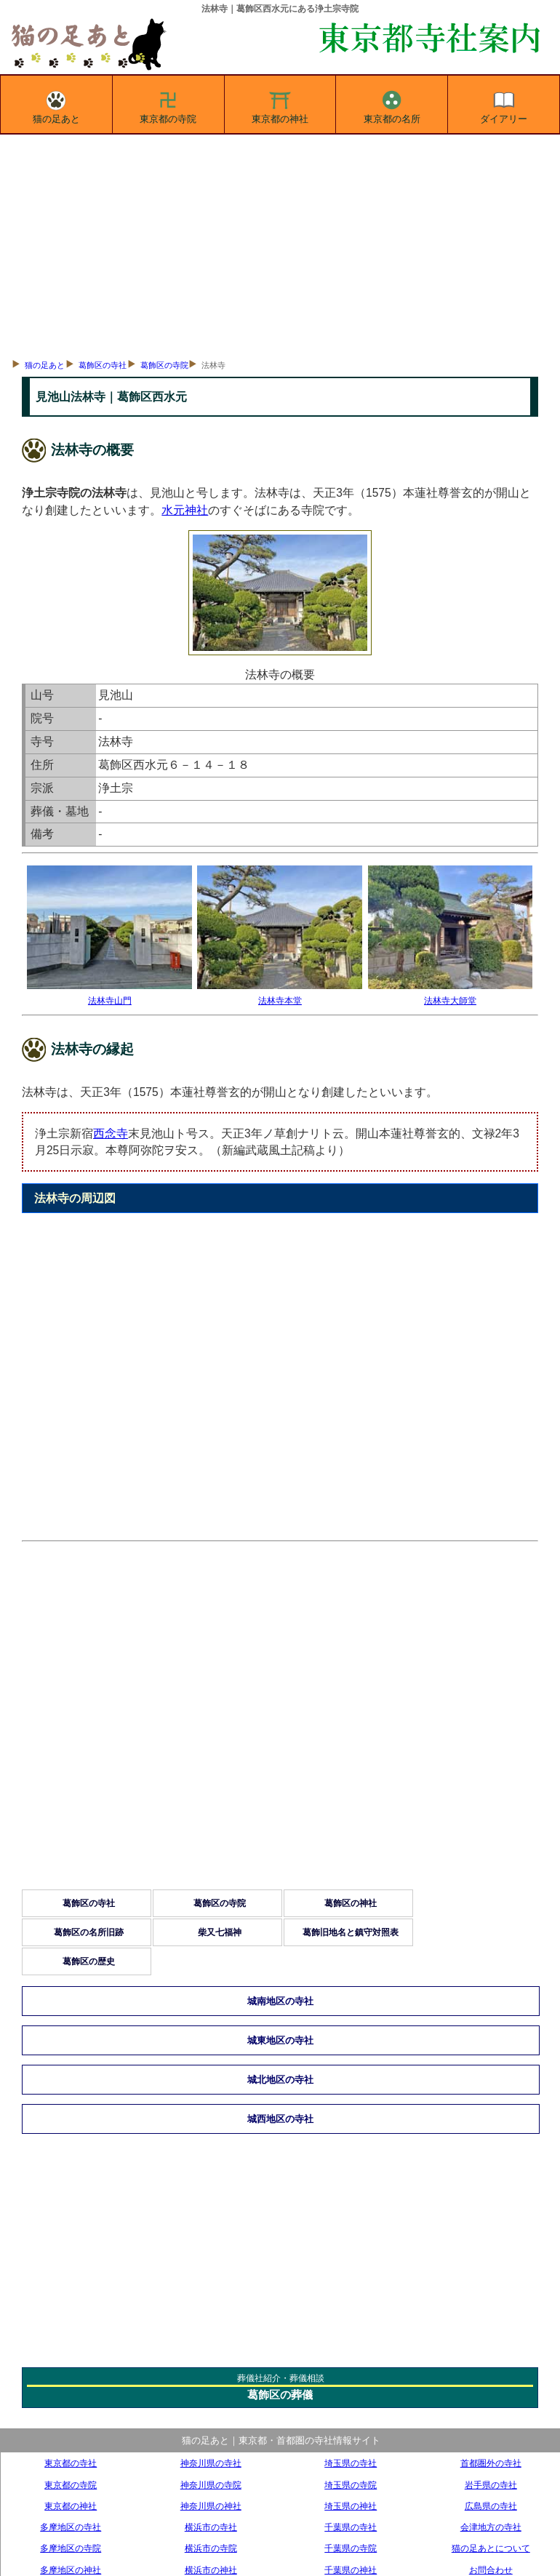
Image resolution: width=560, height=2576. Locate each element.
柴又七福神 (219, 1932)
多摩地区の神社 (70, 2570)
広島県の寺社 (491, 2506)
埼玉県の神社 (350, 2506)
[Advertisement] (280, 243)
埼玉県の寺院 (350, 2484)
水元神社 (184, 510)
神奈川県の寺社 (210, 2463)
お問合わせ (491, 2570)
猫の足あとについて (491, 2548)
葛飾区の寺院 (164, 365)
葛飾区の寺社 (103, 365)
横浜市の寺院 (211, 2548)
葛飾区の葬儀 (280, 2394)
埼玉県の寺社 (350, 2463)
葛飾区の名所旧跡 (89, 1932)
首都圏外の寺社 (490, 2463)
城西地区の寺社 (280, 2118)
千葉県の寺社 (350, 2527)
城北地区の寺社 (280, 2079)
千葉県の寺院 (350, 2548)
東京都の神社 (280, 104)
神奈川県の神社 (210, 2506)
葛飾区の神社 (350, 1903)
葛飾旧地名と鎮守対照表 (351, 1932)
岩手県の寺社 (491, 2484)
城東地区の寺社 (280, 2040)
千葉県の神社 (350, 2570)
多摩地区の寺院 (70, 2548)
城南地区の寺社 (280, 2001)
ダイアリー (503, 104)
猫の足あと (56, 104)
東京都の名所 (392, 104)
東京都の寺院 (168, 104)
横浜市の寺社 (211, 2527)
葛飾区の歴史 (89, 1961)
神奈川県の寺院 (210, 2484)
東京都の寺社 (70, 2463)
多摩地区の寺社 (70, 2527)
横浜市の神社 (211, 2570)
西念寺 (110, 1133)
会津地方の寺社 (490, 2527)
